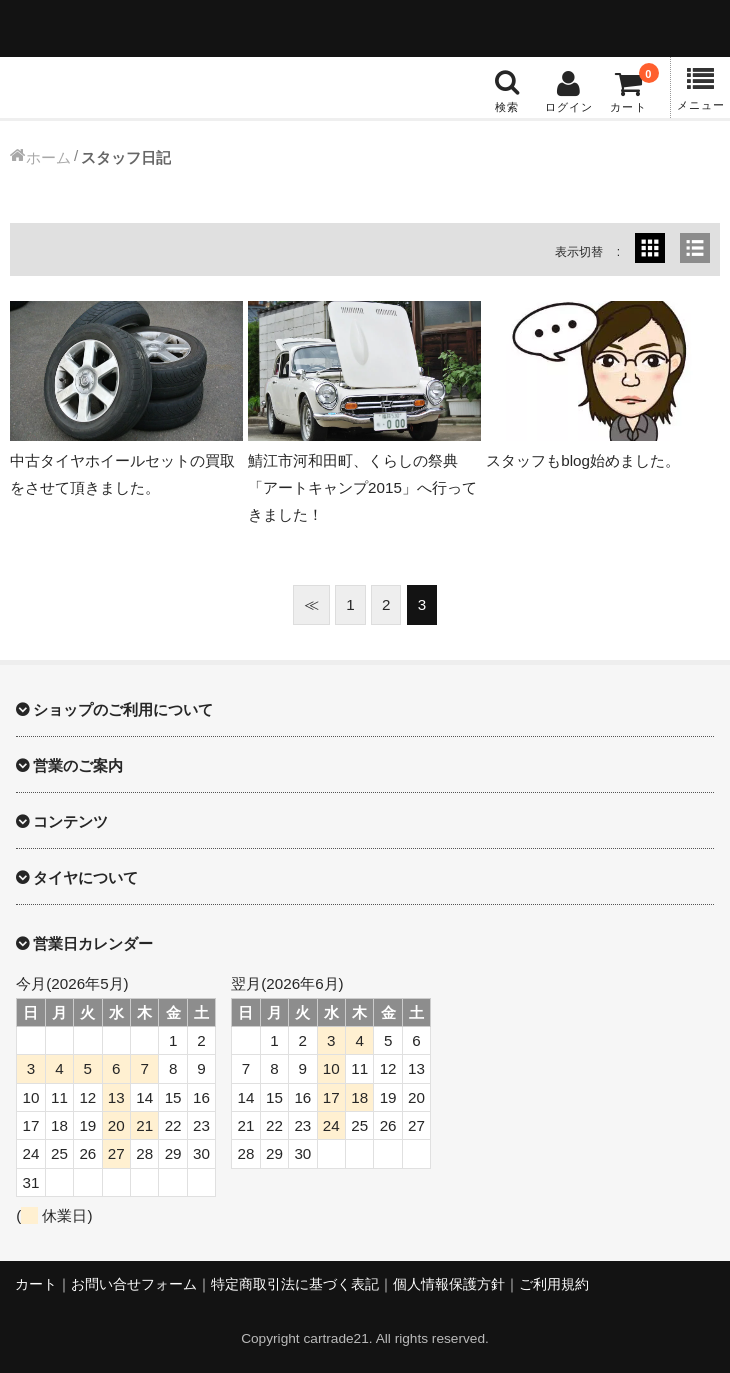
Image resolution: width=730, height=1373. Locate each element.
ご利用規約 (554, 1284)
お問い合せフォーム (134, 1284)
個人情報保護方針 (449, 1284)
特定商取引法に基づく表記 (295, 1284)
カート (36, 1284)
